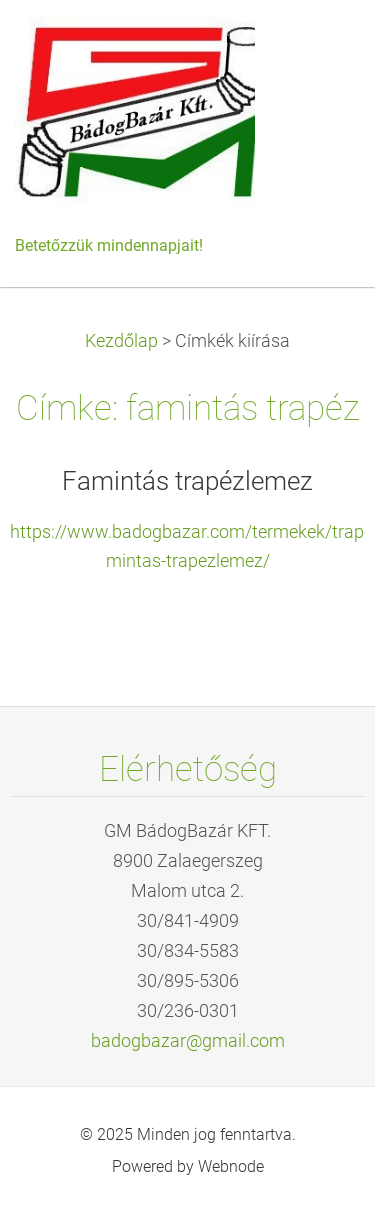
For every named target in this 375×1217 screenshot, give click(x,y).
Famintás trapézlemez (187, 481)
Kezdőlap (121, 341)
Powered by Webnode (188, 1166)
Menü (320, 45)
